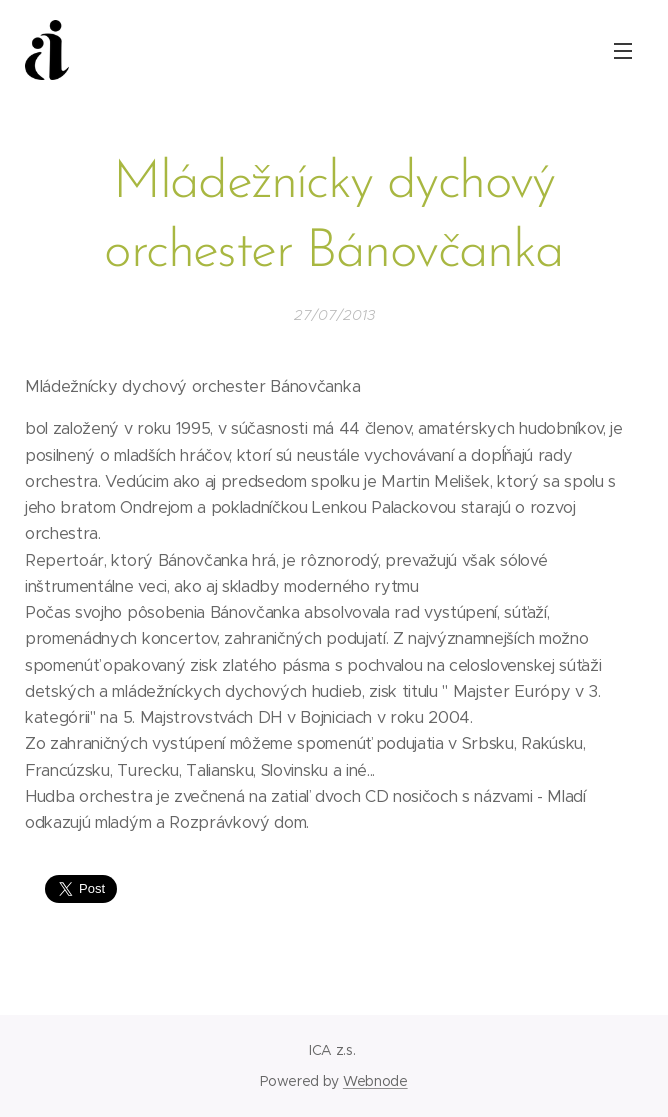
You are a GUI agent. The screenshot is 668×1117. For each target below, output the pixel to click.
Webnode (375, 1081)
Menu (623, 51)
